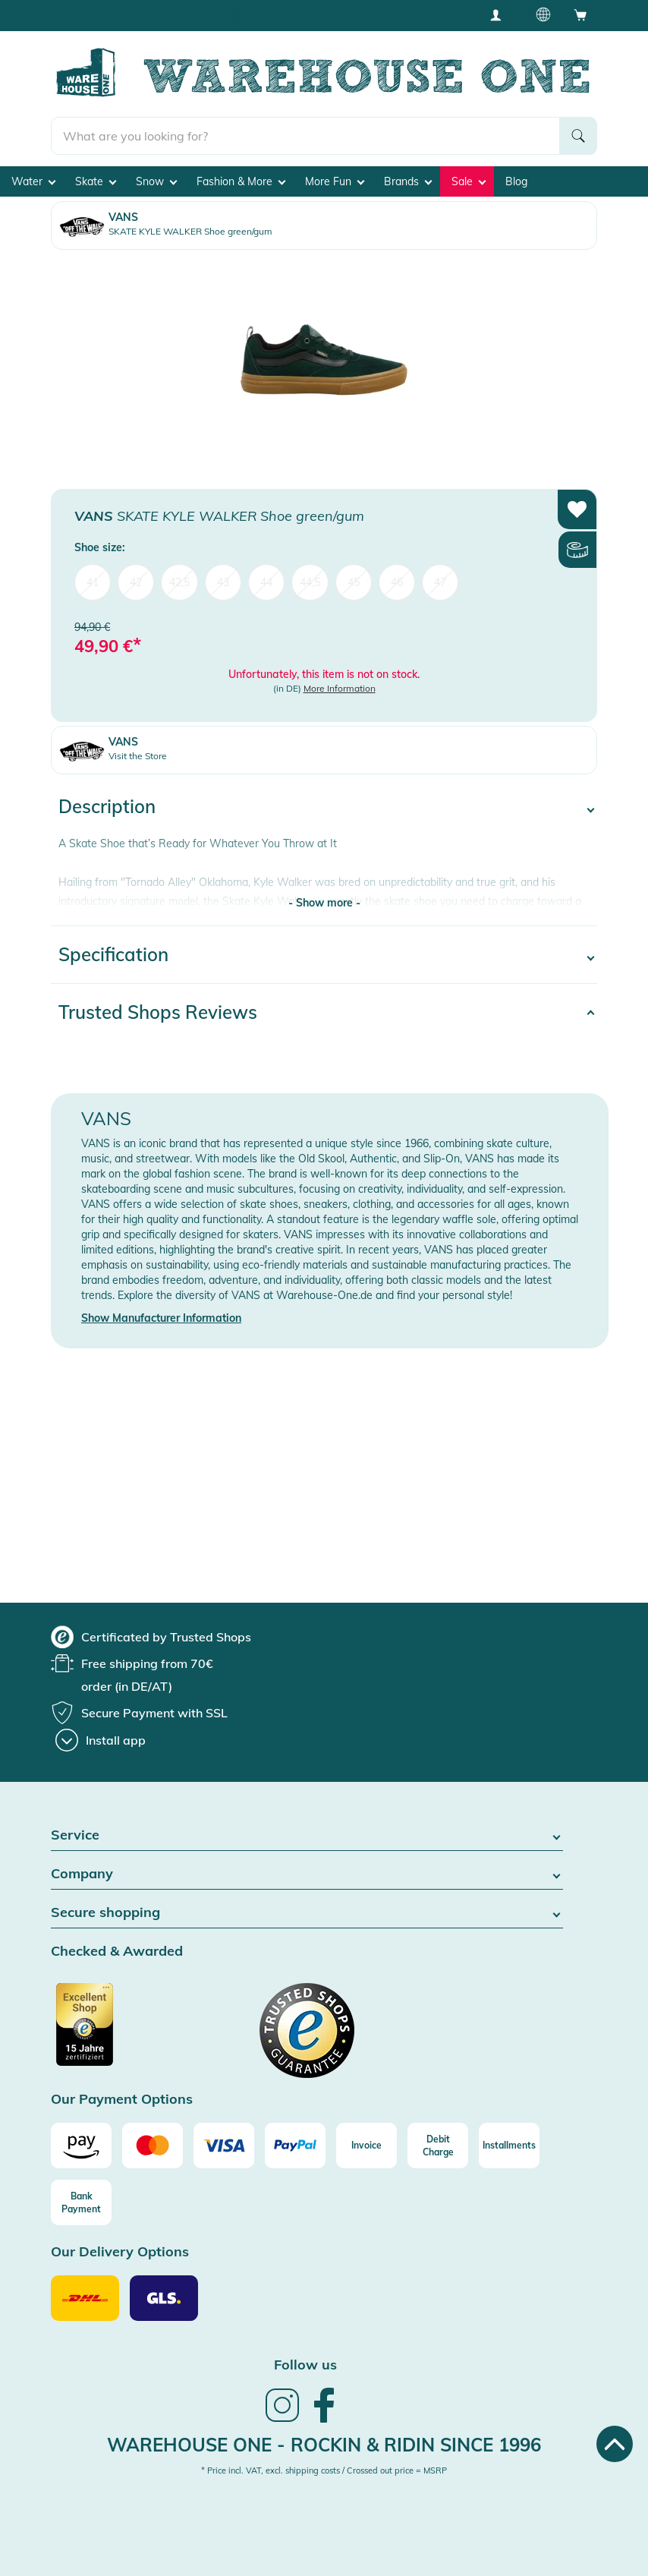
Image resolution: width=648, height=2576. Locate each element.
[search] (305, 136)
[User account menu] (501, 14)
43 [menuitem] (223, 582)
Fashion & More (241, 181)
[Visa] (223, 2145)
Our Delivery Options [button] (120, 2252)
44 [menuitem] (266, 582)
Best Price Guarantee (293, 14)
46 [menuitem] (397, 582)
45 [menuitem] (354, 582)
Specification (113, 954)
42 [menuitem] (136, 582)
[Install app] (100, 1740)
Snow (156, 181)
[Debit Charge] (437, 2145)
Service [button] (307, 1835)
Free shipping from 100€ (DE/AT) (138, 14)
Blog (516, 181)
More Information (340, 688)
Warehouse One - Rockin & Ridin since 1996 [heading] (324, 2444)
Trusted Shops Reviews (157, 1012)
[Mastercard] (152, 2145)
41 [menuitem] (93, 582)
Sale (468, 181)
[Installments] (509, 2145)
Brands (408, 181)
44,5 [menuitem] (310, 582)
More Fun (334, 181)
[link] (282, 2420)
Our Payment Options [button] (122, 2100)
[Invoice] (366, 2145)
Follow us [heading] (305, 2364)
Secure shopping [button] (307, 1913)
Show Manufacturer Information (161, 1318)
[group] (151, 1636)
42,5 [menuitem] (179, 582)
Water (33, 181)
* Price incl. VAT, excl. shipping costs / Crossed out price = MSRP (324, 2470)
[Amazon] (81, 2145)
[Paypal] (295, 2145)
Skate (95, 181)
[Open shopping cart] (580, 14)
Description (107, 806)
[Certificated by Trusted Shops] (113, 2032)
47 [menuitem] (440, 582)
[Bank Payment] (81, 2202)
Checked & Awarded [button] (117, 1952)
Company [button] (307, 1874)
